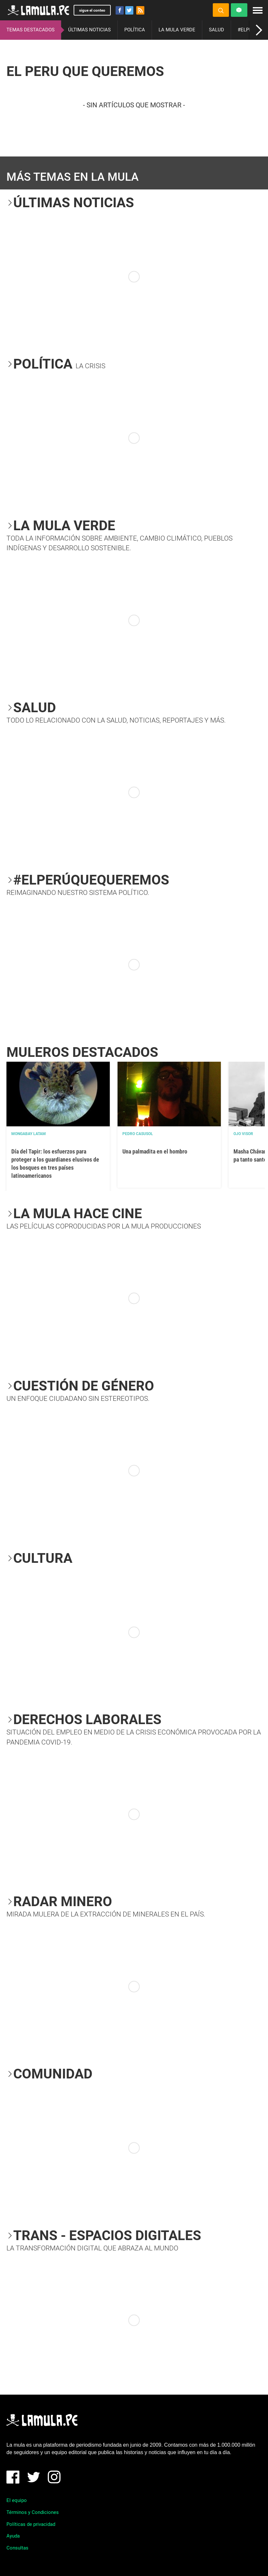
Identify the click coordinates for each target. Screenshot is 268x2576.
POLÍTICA (134, 30)
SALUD (216, 30)
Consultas (17, 2548)
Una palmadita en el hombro (154, 1151)
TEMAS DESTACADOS (30, 30)
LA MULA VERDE (177, 30)
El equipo (16, 2500)
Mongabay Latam (28, 1134)
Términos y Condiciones (32, 2512)
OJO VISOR (243, 1134)
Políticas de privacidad (30, 2524)
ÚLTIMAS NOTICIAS (89, 30)
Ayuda (13, 2536)
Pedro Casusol (137, 1134)
